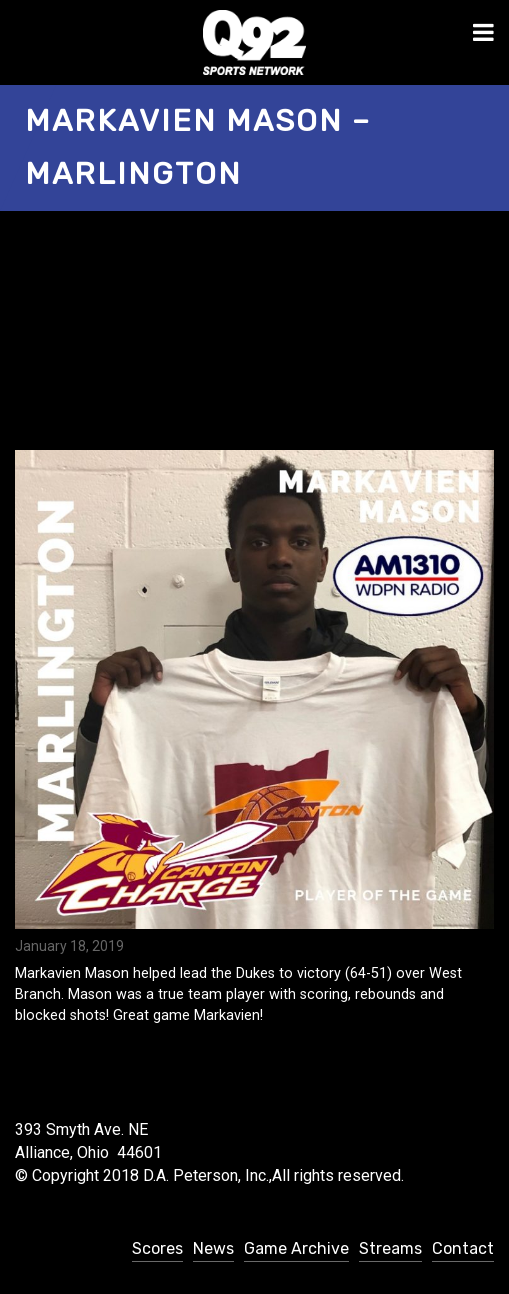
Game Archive (296, 1248)
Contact (463, 1248)
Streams (390, 1248)
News (213, 1248)
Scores (157, 1248)
